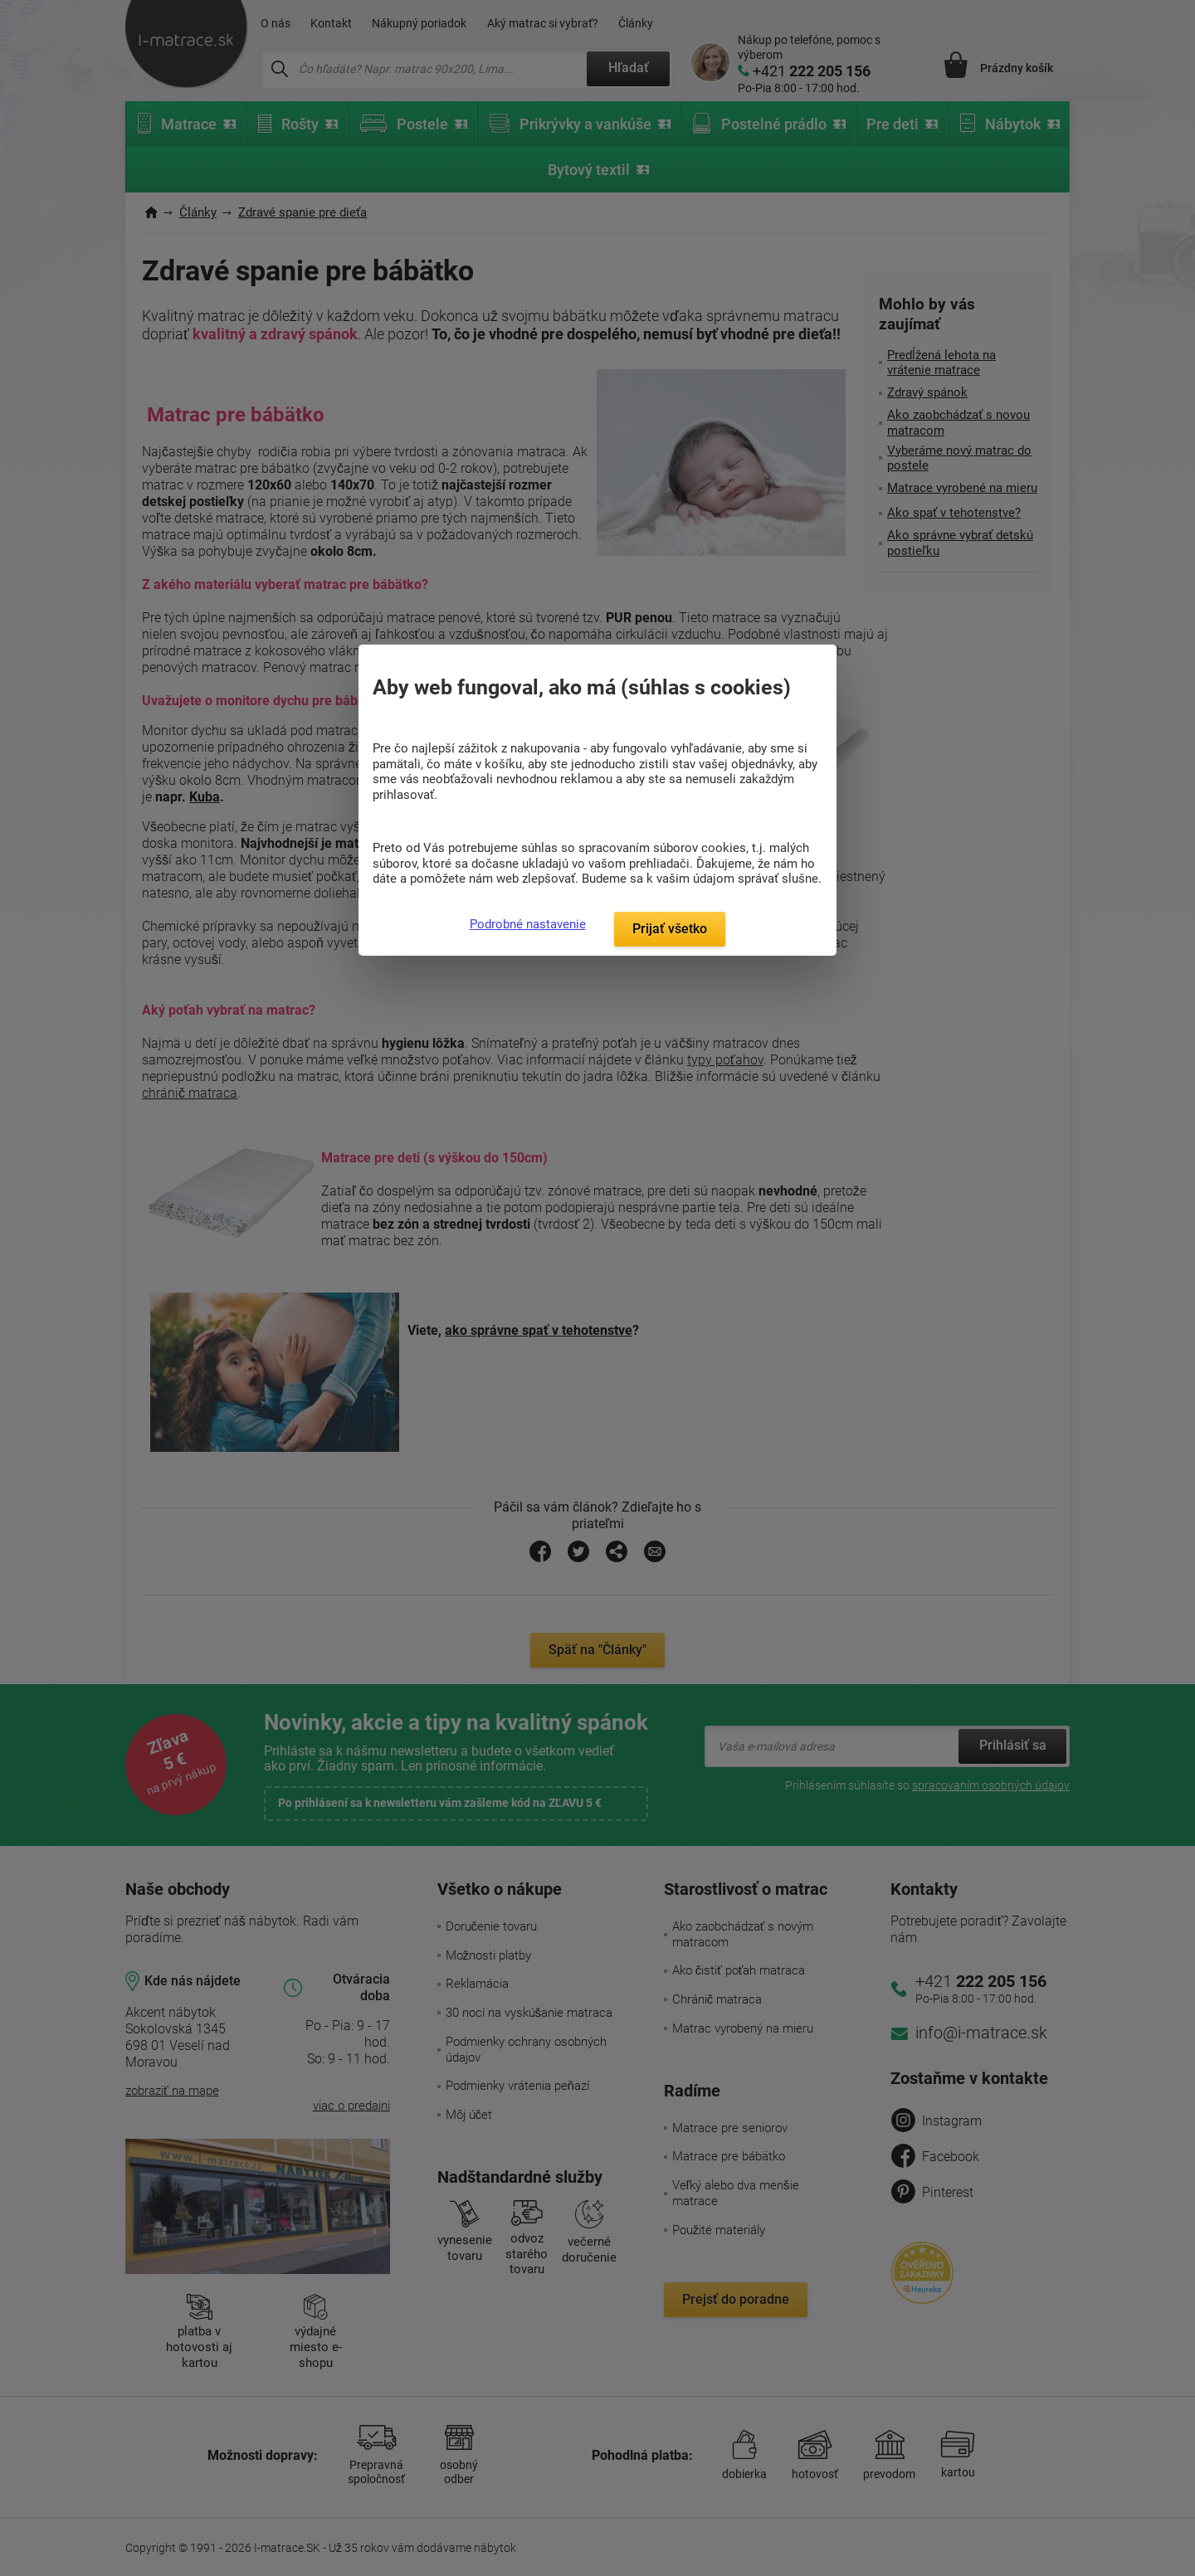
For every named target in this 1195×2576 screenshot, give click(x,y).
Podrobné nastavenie (528, 924)
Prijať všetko (669, 929)
